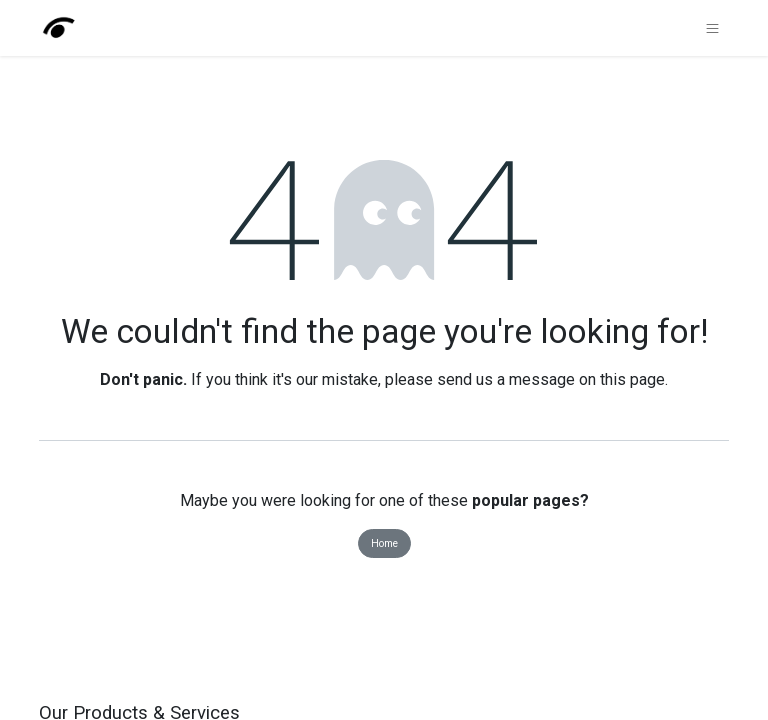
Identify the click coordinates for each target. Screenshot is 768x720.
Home (384, 543)
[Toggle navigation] (712, 28)
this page (632, 379)
